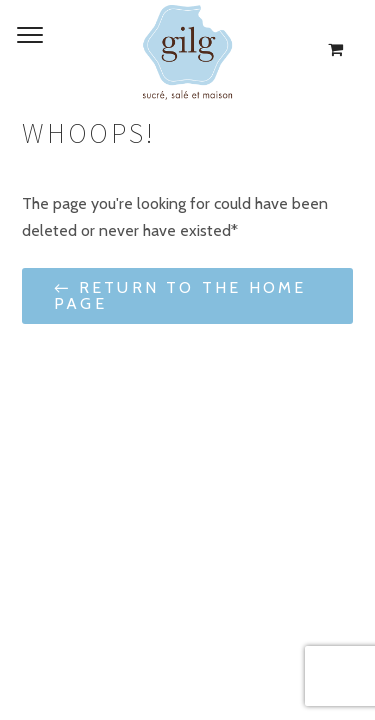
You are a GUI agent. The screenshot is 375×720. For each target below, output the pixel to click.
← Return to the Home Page (180, 295)
